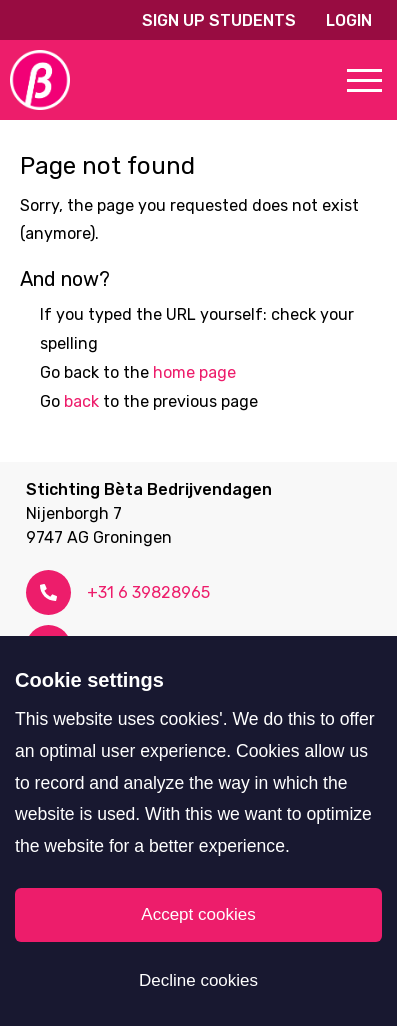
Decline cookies (198, 980)
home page (194, 372)
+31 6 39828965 (148, 592)
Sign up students (219, 20)
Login (349, 20)
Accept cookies (198, 914)
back (81, 401)
